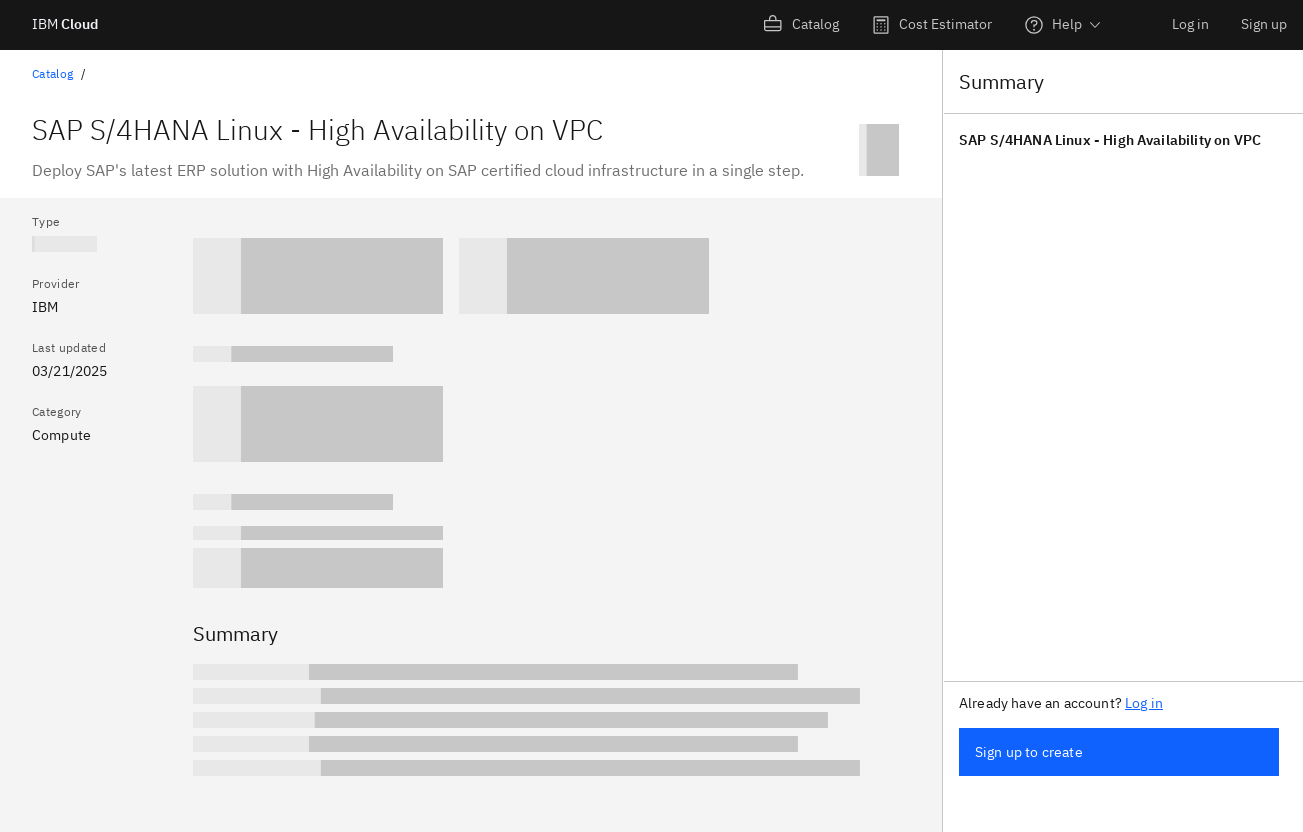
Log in (1190, 24)
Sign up (1264, 24)
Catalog (52, 73)
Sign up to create (1029, 752)
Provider (56, 283)
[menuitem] (801, 25)
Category (57, 411)
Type (46, 221)
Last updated (69, 347)
